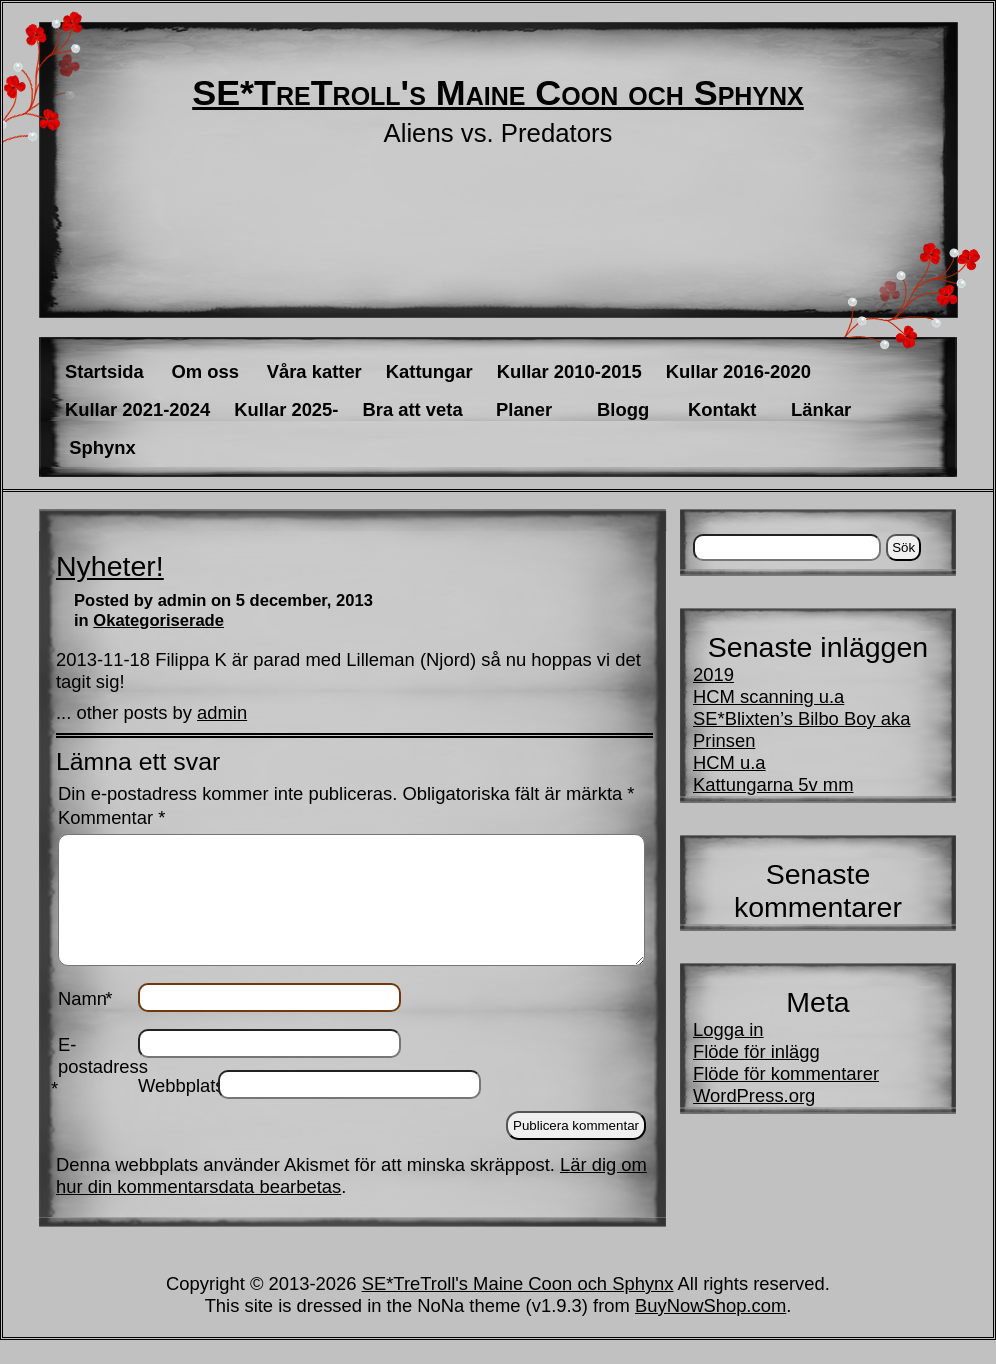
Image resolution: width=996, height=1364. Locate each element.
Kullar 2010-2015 (569, 371)
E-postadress (98, 1090)
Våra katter (314, 371)
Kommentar (111, 817)
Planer (524, 409)
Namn (85, 1022)
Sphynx (102, 447)
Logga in (728, 1029)
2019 (713, 674)
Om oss (204, 371)
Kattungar (429, 371)
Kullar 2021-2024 (137, 409)
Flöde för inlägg (756, 1051)
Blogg (623, 409)
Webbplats (178, 1109)
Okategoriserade (158, 620)
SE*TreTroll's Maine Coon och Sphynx (498, 93)
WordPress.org (754, 1095)
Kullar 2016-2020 (738, 371)
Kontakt (722, 409)
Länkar (821, 409)
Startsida (104, 371)
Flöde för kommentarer (786, 1073)
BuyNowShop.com (710, 1329)
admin (222, 712)
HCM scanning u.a (768, 696)
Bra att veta (412, 409)
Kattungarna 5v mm (773, 784)
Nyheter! (110, 566)
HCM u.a (729, 762)
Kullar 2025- (286, 409)
